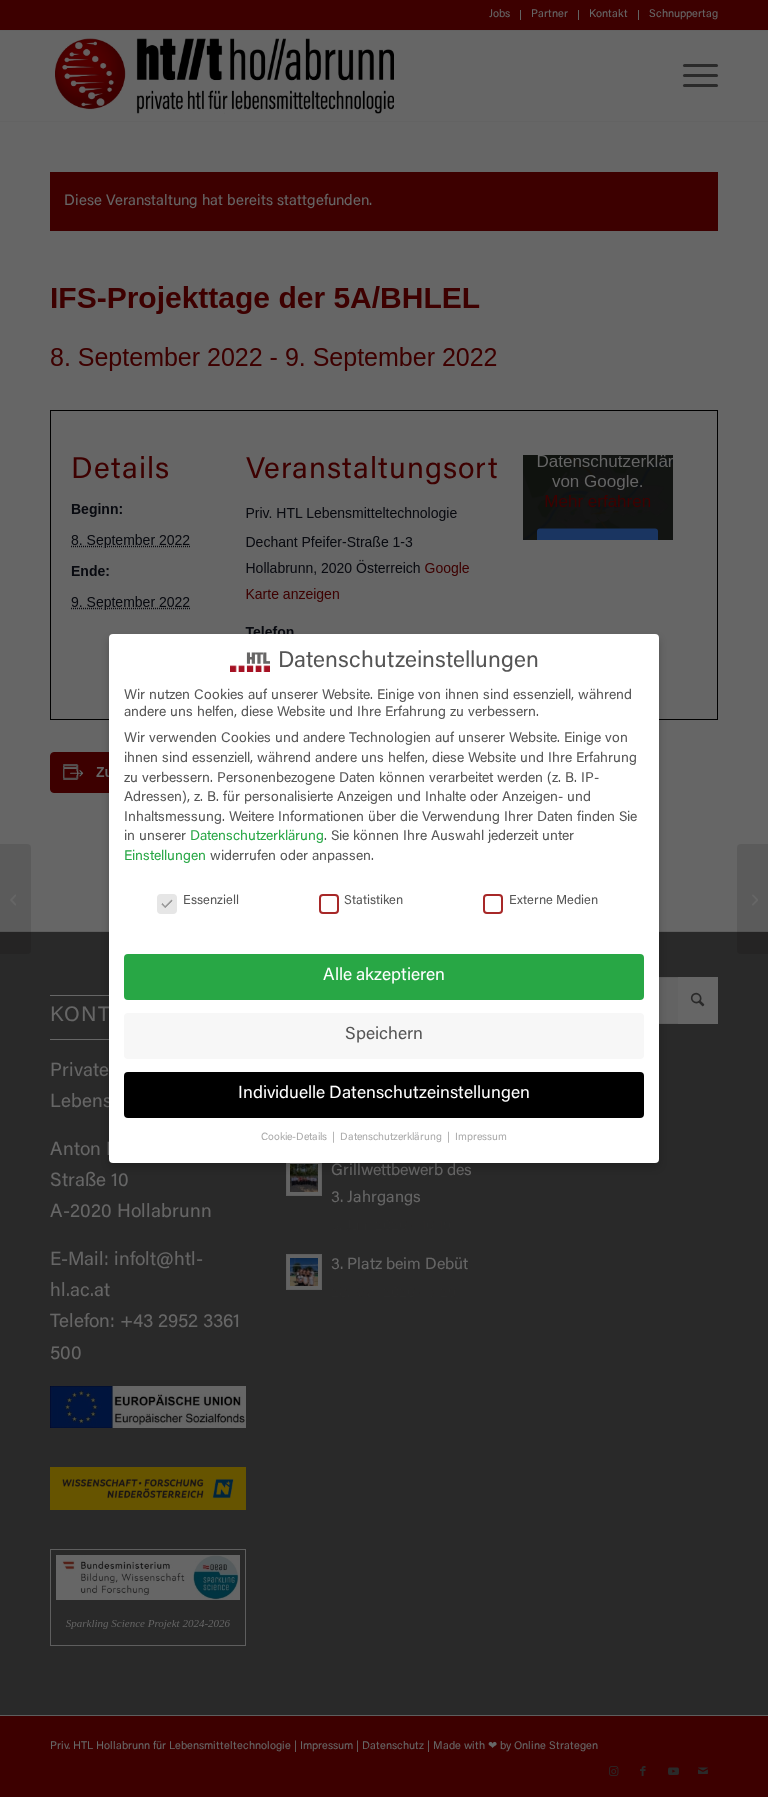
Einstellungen (165, 857)
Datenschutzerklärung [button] (392, 1137)
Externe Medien (540, 901)
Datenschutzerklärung (257, 837)
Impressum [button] (481, 1137)
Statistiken (361, 901)
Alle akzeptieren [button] (384, 976)
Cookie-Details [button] (295, 1137)
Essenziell (198, 901)
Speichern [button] (384, 1035)
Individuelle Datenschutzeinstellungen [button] (384, 1094)
